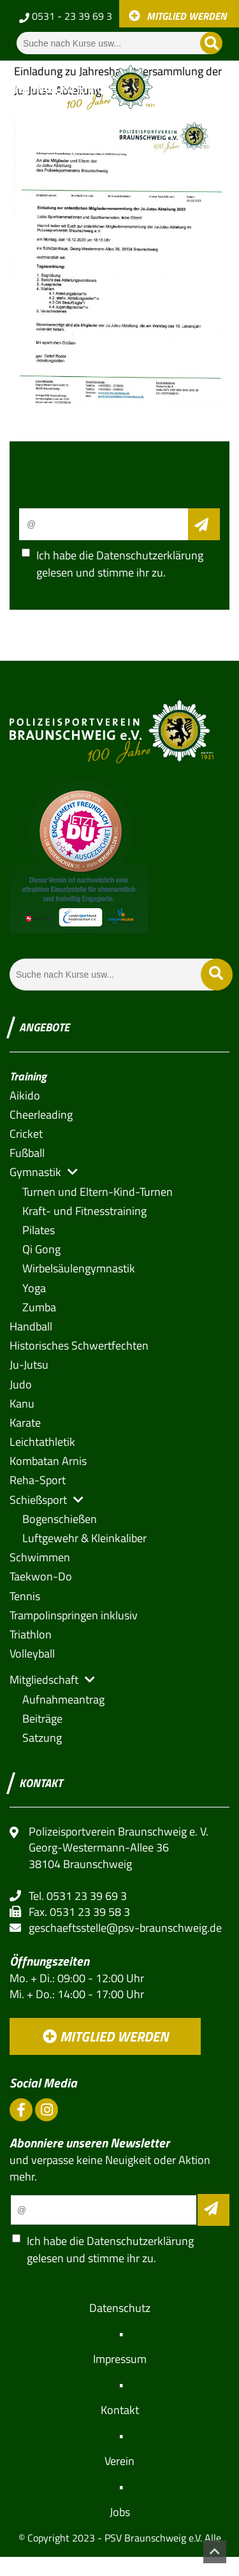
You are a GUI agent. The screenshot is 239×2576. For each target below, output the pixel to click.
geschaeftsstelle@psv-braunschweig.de (125, 1928)
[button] (35, 1172)
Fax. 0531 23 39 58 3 (79, 1912)
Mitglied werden (105, 2036)
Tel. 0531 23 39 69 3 (78, 1896)
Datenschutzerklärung (149, 555)
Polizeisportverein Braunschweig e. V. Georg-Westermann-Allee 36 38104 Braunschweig (118, 1847)
